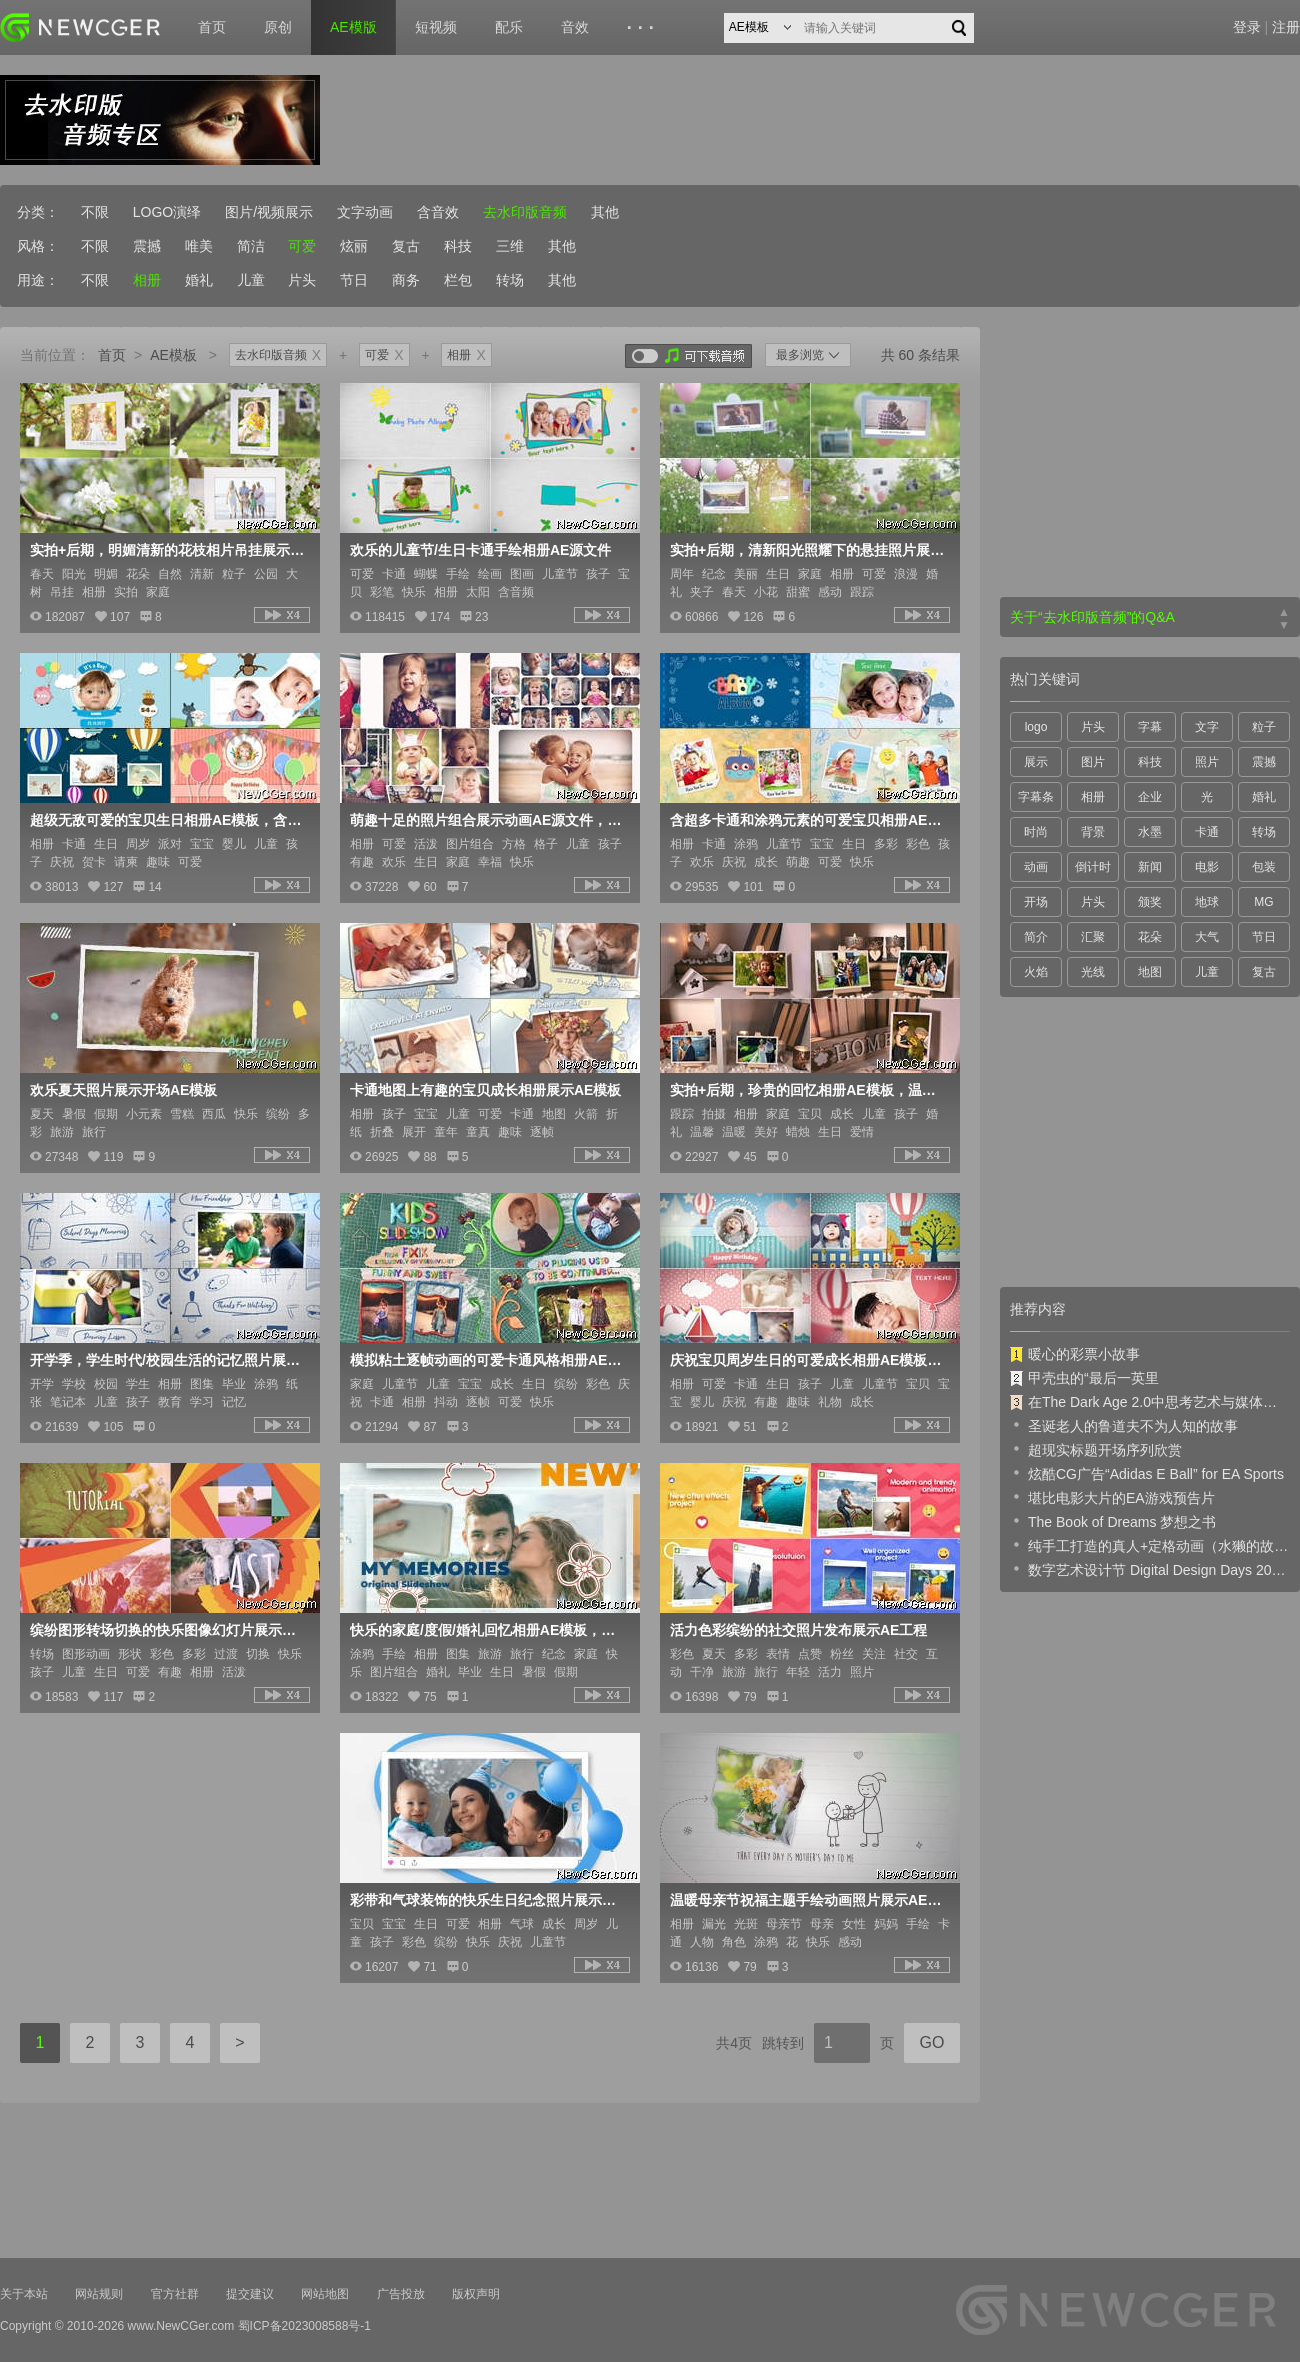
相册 (147, 280)
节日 (354, 280)
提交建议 (250, 2294)
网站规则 (99, 2294)
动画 (1036, 867)
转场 (510, 280)
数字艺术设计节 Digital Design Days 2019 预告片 (1150, 1569)
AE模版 (353, 27)
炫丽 (354, 246)
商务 (406, 280)
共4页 (734, 2043)
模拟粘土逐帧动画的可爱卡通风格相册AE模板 (488, 1360)
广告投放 (401, 2294)
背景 (1093, 832)
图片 (1093, 762)
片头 (302, 280)
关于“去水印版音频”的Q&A (1092, 617)
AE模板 (173, 355)
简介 (1036, 937)
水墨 (1150, 832)
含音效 (438, 212)
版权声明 (476, 2294)
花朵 (1150, 937)
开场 (1036, 902)
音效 (575, 27)
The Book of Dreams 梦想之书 (1113, 1521)
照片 (1207, 762)
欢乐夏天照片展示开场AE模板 (123, 1090)
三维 (510, 246)
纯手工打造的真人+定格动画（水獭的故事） (1150, 1545)
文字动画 (365, 212)
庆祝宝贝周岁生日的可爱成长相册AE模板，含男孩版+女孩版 (808, 1360)
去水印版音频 (525, 212)
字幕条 (1036, 797)
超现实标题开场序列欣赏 (1096, 1449)
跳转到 (783, 2043)
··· (643, 28)
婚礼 (199, 280)
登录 (1247, 27)
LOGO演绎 (167, 212)
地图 (1150, 972)
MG (1263, 902)
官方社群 (175, 2294)
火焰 (1036, 972)
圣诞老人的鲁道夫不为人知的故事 (1124, 1425)
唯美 (199, 246)
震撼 (147, 246)
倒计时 (1093, 867)
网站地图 (325, 2294)
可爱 (302, 246)
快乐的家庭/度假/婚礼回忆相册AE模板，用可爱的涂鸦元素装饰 (488, 1630)
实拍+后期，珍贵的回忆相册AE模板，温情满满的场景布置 (808, 1090)
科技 (458, 246)
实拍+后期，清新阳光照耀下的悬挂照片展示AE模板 (808, 550)
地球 (1207, 902)
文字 (1207, 727)
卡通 (1207, 832)
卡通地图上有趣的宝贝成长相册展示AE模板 (485, 1090)
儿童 (251, 280)
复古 (406, 246)
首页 (212, 27)
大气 (1207, 937)
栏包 (458, 280)
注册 (1286, 27)
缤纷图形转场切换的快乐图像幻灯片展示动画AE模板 (168, 1630)
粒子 (1264, 727)
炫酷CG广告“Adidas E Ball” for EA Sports (1147, 1473)
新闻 (1150, 867)
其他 (605, 212)
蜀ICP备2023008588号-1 (304, 2326)
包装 (1264, 867)
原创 (278, 27)
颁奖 (1150, 902)
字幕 (1150, 727)
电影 (1207, 867)
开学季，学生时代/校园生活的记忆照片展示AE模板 (168, 1360)
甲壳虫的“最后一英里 (1084, 1378)
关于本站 (24, 2294)
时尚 (1036, 832)
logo (1036, 727)
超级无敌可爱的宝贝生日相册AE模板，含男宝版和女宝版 (168, 820)
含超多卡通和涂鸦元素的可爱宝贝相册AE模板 (808, 820)
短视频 (436, 27)
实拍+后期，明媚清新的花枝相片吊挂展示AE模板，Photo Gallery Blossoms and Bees (168, 550)
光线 (1093, 972)
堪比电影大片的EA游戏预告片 (1112, 1497)
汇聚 (1093, 937)
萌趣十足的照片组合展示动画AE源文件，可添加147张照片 (488, 820)
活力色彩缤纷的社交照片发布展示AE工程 (798, 1630)
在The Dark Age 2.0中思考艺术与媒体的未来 (1150, 1402)
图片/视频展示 (269, 212)
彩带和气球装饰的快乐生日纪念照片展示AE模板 (488, 1900)
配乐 (509, 27)
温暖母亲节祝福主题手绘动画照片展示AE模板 (808, 1900)
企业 (1150, 797)
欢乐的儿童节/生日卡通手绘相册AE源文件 (480, 550)
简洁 (251, 246)
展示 (1036, 762)
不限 (95, 212)
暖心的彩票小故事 (1075, 1354)
